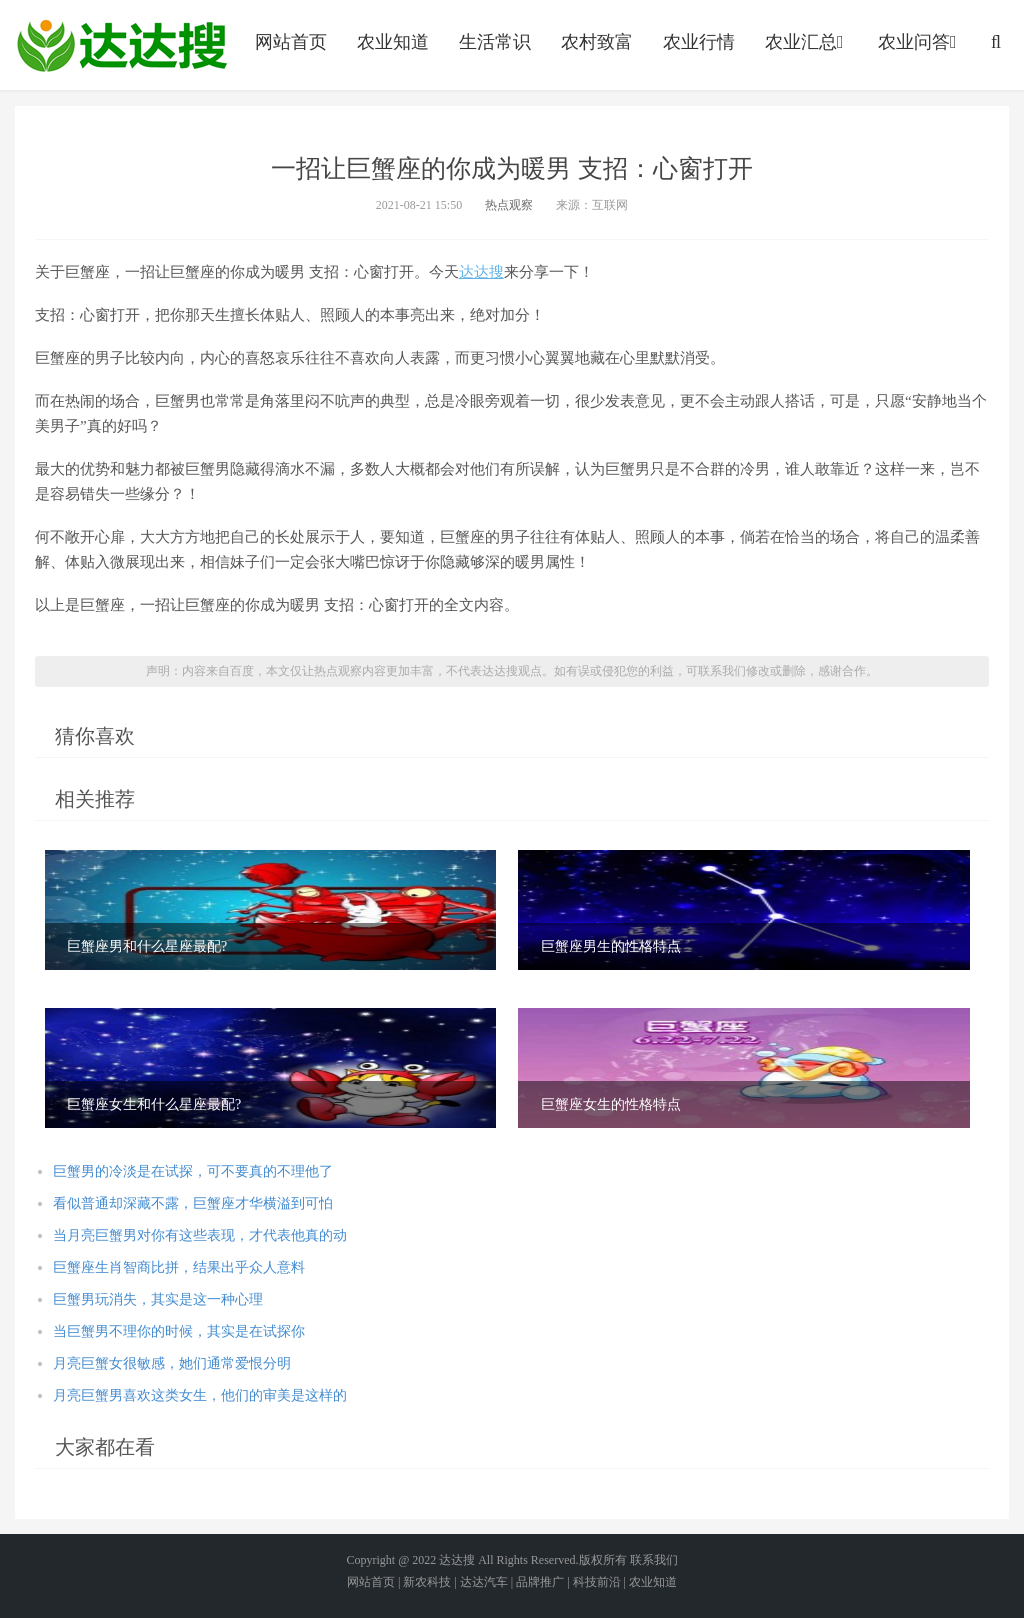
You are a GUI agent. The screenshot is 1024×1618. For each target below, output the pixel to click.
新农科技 (427, 1582)
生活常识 (495, 42)
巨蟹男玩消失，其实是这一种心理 (158, 1299)
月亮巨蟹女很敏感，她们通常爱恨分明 (172, 1363)
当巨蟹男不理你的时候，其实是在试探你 (179, 1331)
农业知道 (393, 42)
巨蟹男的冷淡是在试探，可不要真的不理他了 (193, 1171)
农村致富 (597, 42)
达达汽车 (484, 1582)
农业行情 (699, 42)
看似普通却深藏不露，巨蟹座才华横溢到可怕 (193, 1203)
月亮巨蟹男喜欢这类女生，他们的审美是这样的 (200, 1395)
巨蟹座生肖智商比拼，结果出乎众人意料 (179, 1267)
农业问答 (919, 42)
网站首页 (291, 42)
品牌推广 (540, 1582)
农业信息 (122, 45)
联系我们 (654, 1560)
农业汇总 (806, 42)
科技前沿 (597, 1582)
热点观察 (509, 205)
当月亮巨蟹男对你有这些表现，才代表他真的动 (200, 1235)
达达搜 (481, 272)
